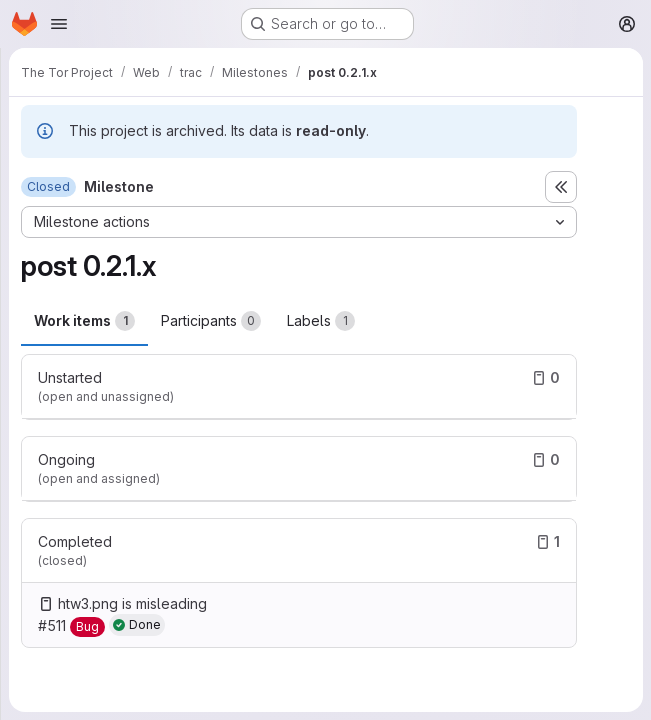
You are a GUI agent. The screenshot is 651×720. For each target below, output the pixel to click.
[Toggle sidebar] (561, 187)
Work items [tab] (84, 321)
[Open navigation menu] (59, 24)
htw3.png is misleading (132, 603)
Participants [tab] (211, 321)
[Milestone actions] (299, 222)
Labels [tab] (321, 321)
